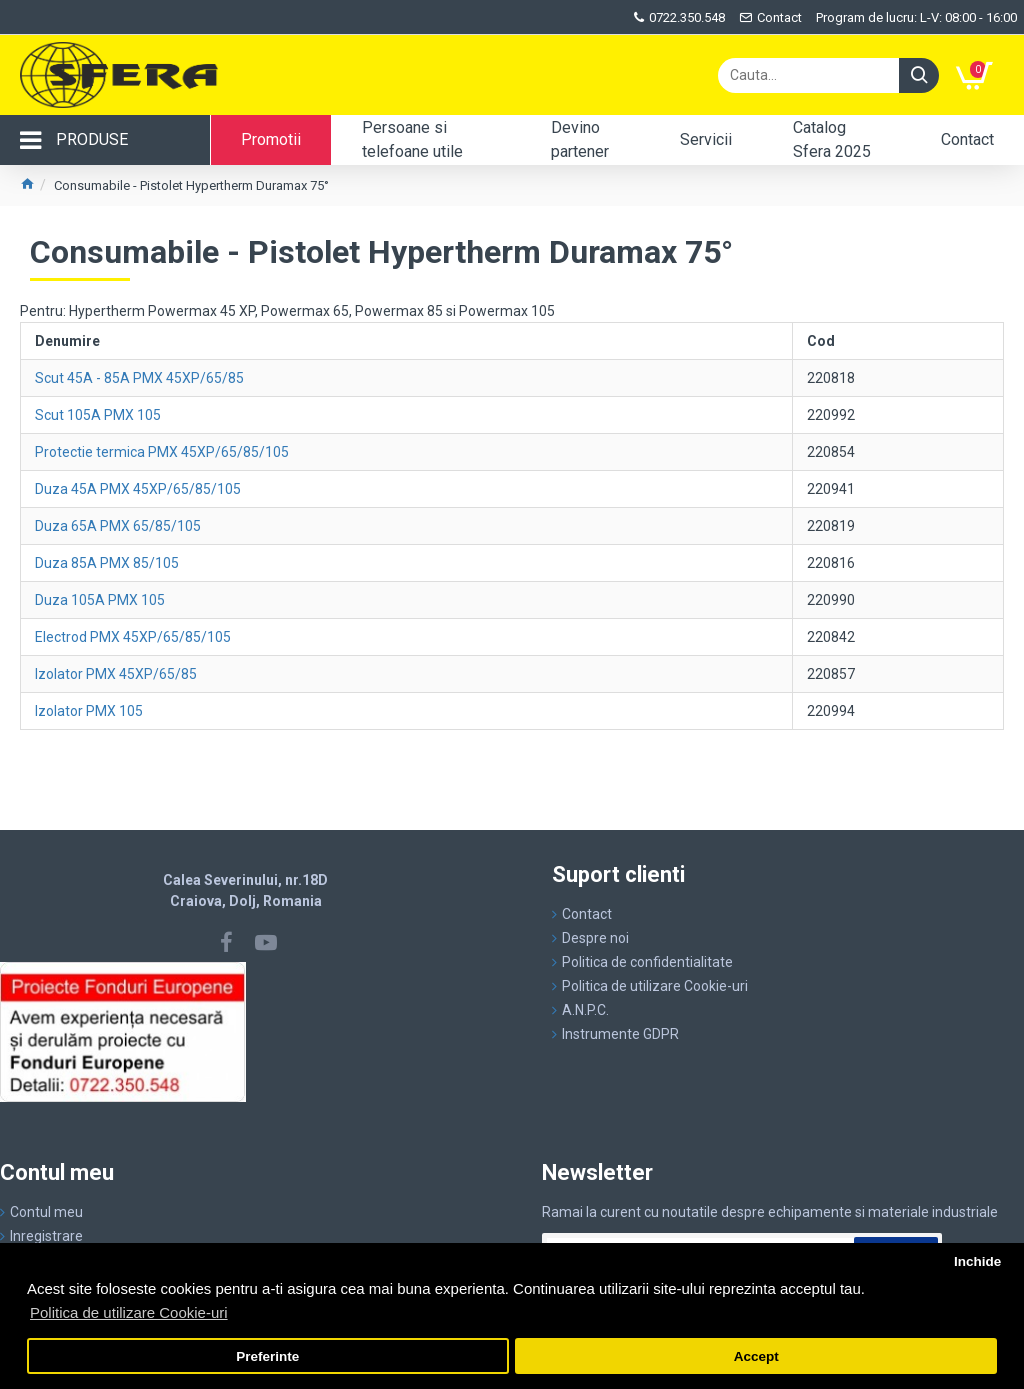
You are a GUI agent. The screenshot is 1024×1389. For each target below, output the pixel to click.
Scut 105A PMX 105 (98, 415)
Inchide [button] (977, 1261)
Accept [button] (756, 1356)
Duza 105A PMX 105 (100, 600)
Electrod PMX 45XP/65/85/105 (133, 637)
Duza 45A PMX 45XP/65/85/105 (138, 489)
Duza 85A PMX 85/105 (107, 563)
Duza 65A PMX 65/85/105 (118, 526)
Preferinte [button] (267, 1356)
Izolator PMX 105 (89, 711)
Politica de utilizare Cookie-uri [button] (129, 1312)
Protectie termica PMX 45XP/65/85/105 (162, 452)
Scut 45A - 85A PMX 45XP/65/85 (139, 378)
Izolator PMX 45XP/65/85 (116, 674)
